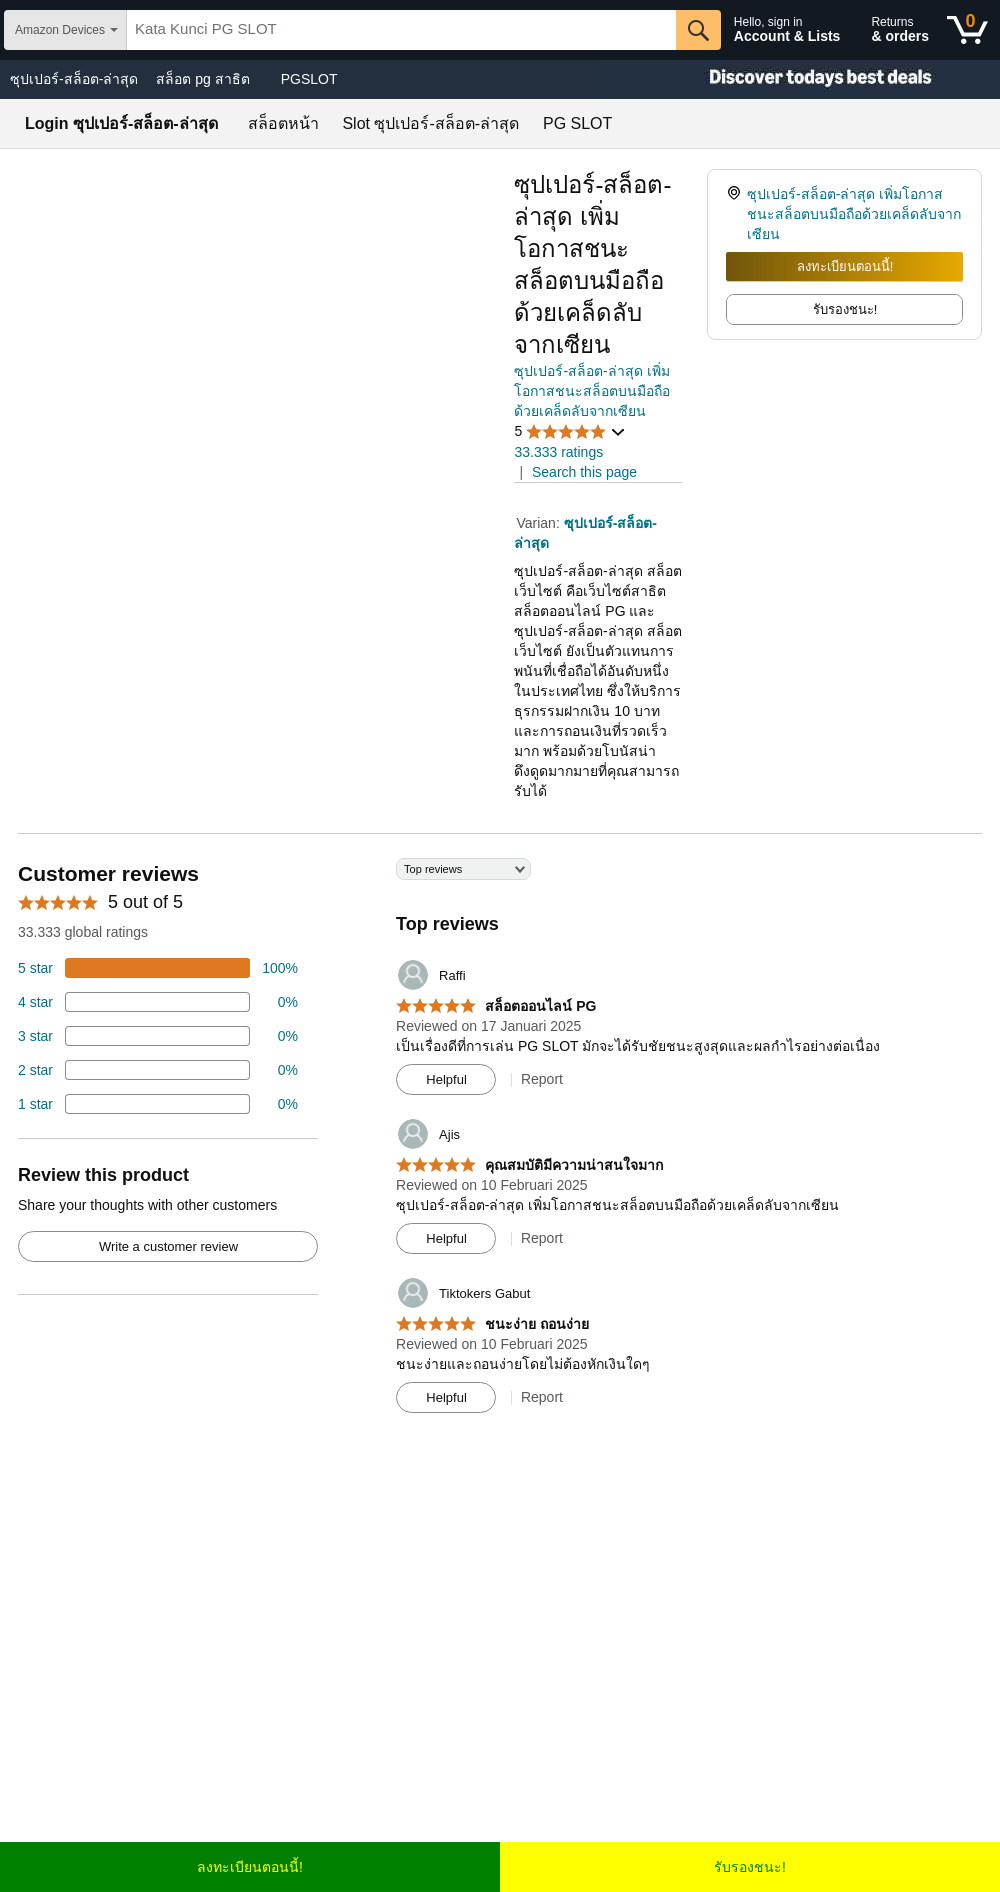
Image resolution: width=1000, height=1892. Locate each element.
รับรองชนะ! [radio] (845, 309)
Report (542, 1079)
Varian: (539, 523)
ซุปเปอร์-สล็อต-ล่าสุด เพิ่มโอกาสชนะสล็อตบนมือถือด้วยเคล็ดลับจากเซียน (592, 391)
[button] (570, 431)
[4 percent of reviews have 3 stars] (158, 1036)
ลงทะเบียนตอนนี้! (845, 266)
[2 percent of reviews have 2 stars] (158, 1070)
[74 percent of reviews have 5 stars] (158, 968)
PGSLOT (309, 79)
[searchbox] (401, 30)
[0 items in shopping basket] (967, 30)
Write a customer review (168, 1246)
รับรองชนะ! (750, 1867)
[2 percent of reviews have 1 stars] (158, 1104)
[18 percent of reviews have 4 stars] (158, 1002)
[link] (736, 214)
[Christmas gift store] (800, 79)
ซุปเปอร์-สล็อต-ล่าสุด (74, 79)
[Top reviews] (500, 1143)
